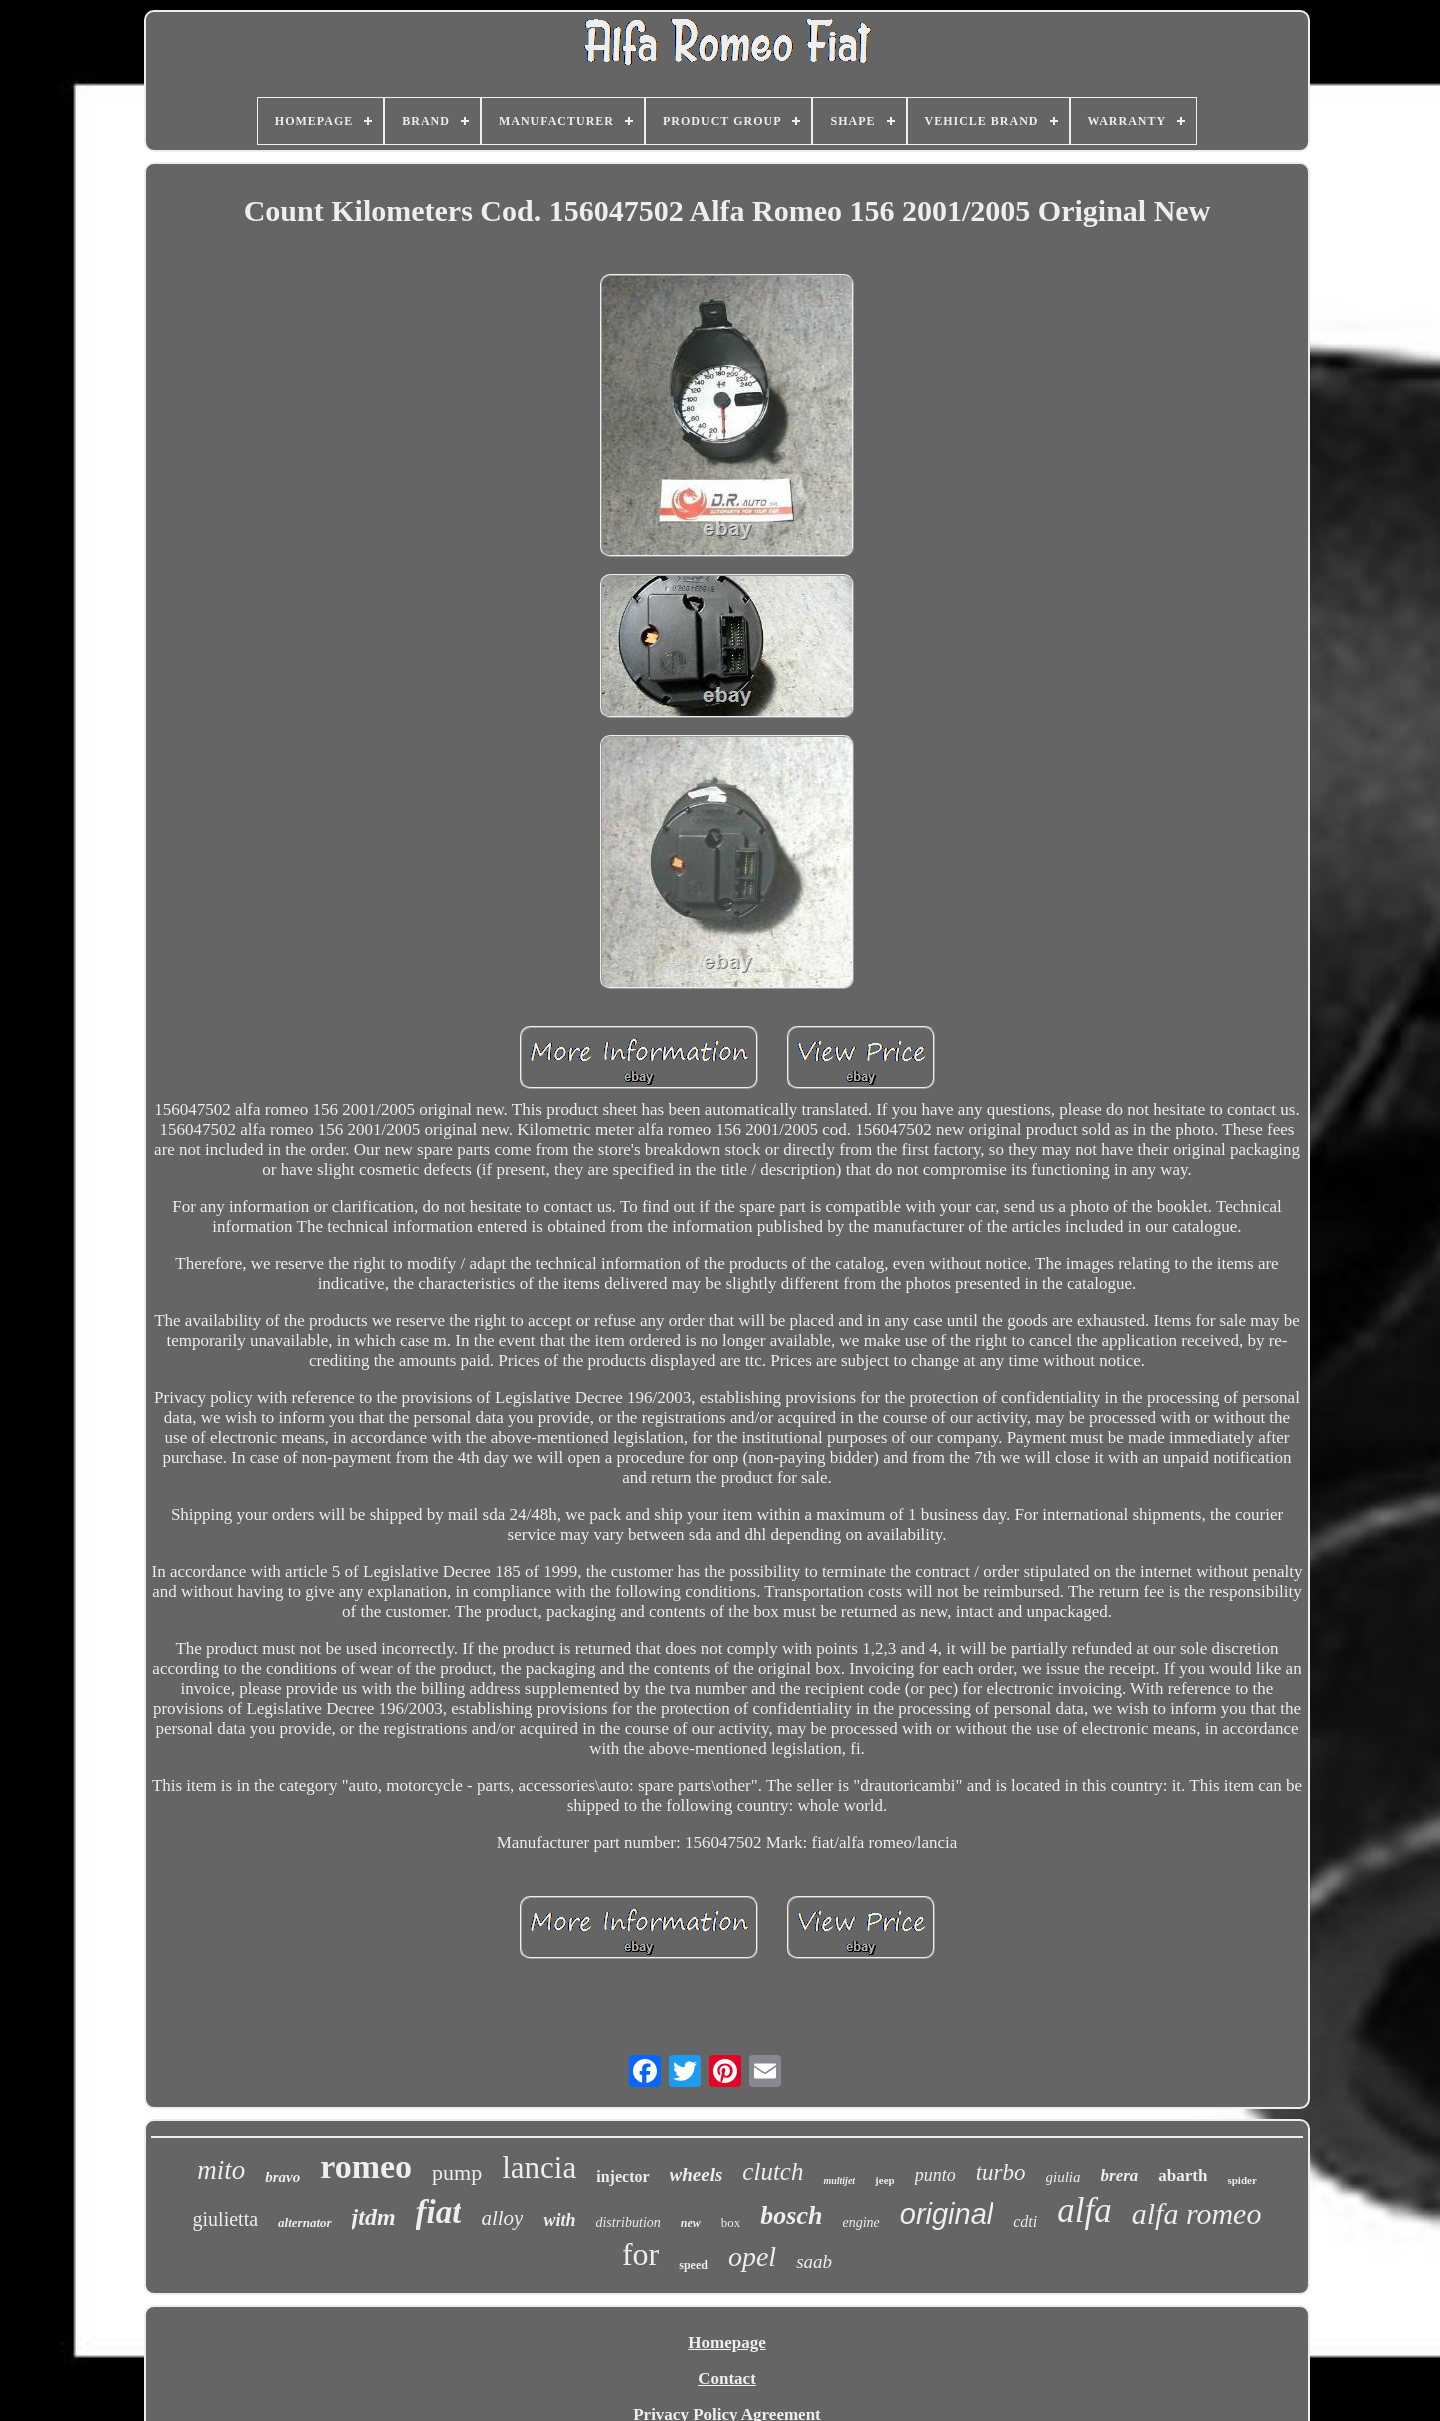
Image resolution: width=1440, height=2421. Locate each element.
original (947, 2214)
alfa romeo (1197, 2213)
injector (622, 2176)
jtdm (374, 2217)
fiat (439, 2212)
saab (814, 2261)
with (559, 2220)
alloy (502, 2218)
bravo (282, 2177)
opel (752, 2256)
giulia (1063, 2177)
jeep (885, 2180)
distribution (627, 2222)
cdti (1025, 2221)
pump (457, 2172)
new (691, 2223)
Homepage (726, 2342)
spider (1241, 2180)
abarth (1182, 2175)
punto (935, 2175)
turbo (1001, 2172)
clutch (772, 2171)
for (640, 2254)
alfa (1084, 2210)
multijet (839, 2180)
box (731, 2222)
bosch (791, 2215)
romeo (366, 2166)
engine (860, 2222)
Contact (727, 2378)
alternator (304, 2222)
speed (693, 2265)
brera (1120, 2175)
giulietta (226, 2219)
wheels (696, 2174)
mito (221, 2170)
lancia (539, 2167)
